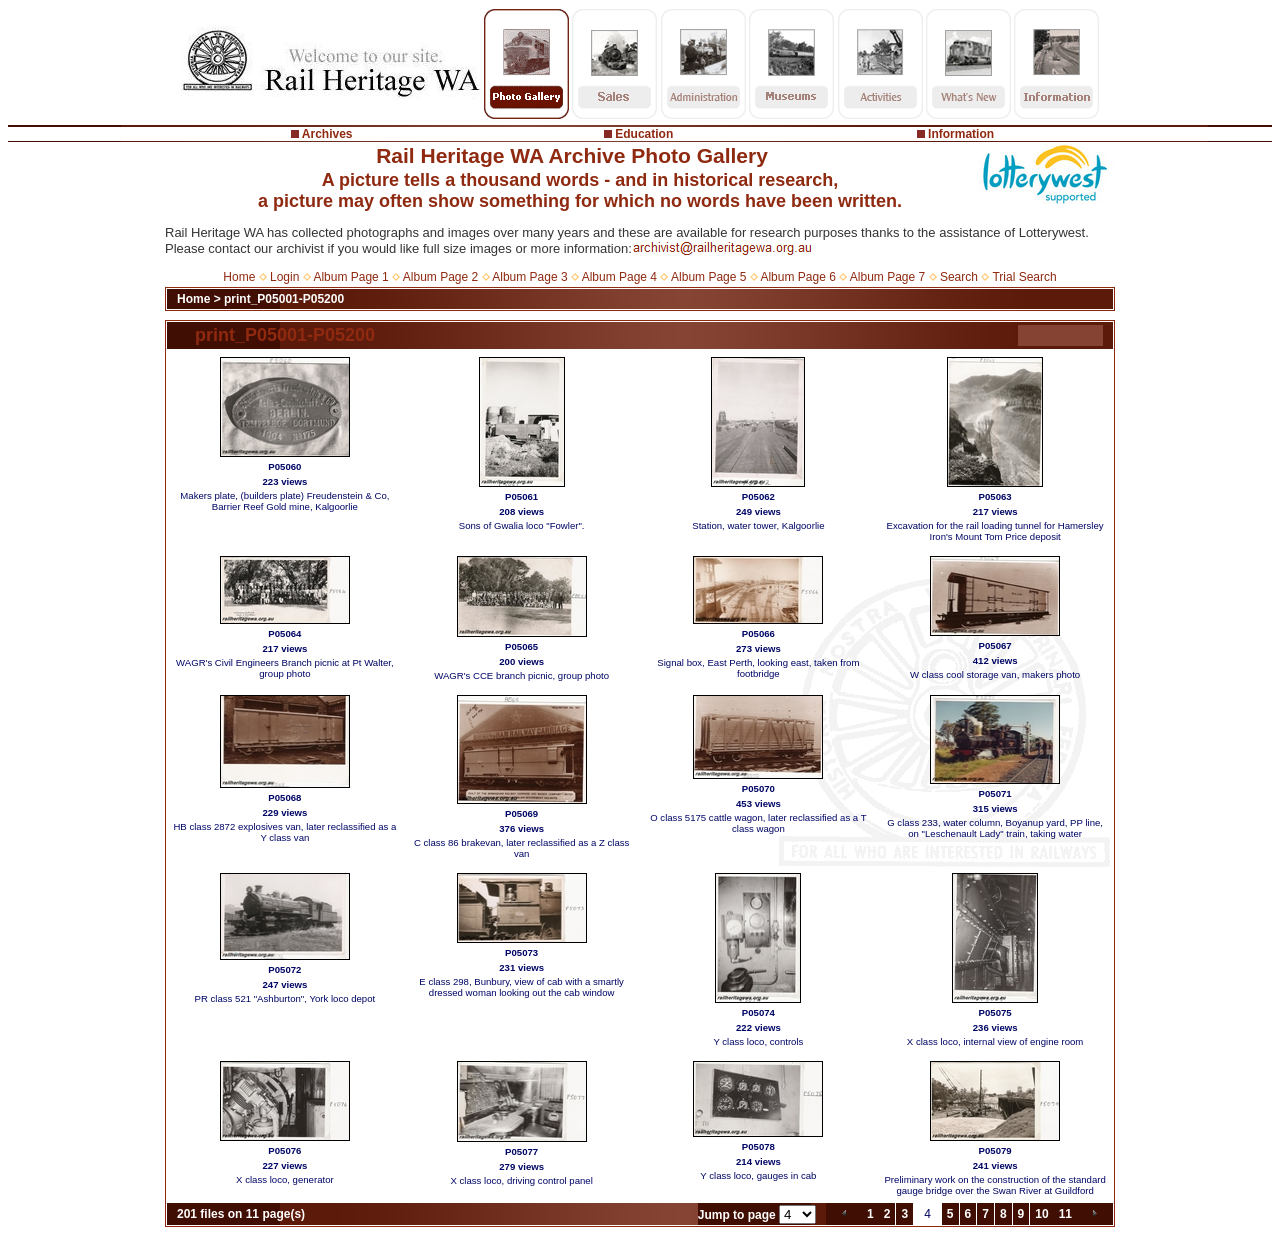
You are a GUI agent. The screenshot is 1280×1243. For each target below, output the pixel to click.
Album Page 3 (529, 277)
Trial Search (1024, 277)
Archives (327, 134)
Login (284, 277)
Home (239, 277)
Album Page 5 (708, 277)
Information (961, 134)
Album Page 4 (619, 277)
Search (959, 277)
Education (644, 134)
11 (1065, 1214)
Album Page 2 (440, 277)
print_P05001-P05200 (284, 299)
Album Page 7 (887, 277)
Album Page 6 (797, 277)
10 (1041, 1214)
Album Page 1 (350, 277)
